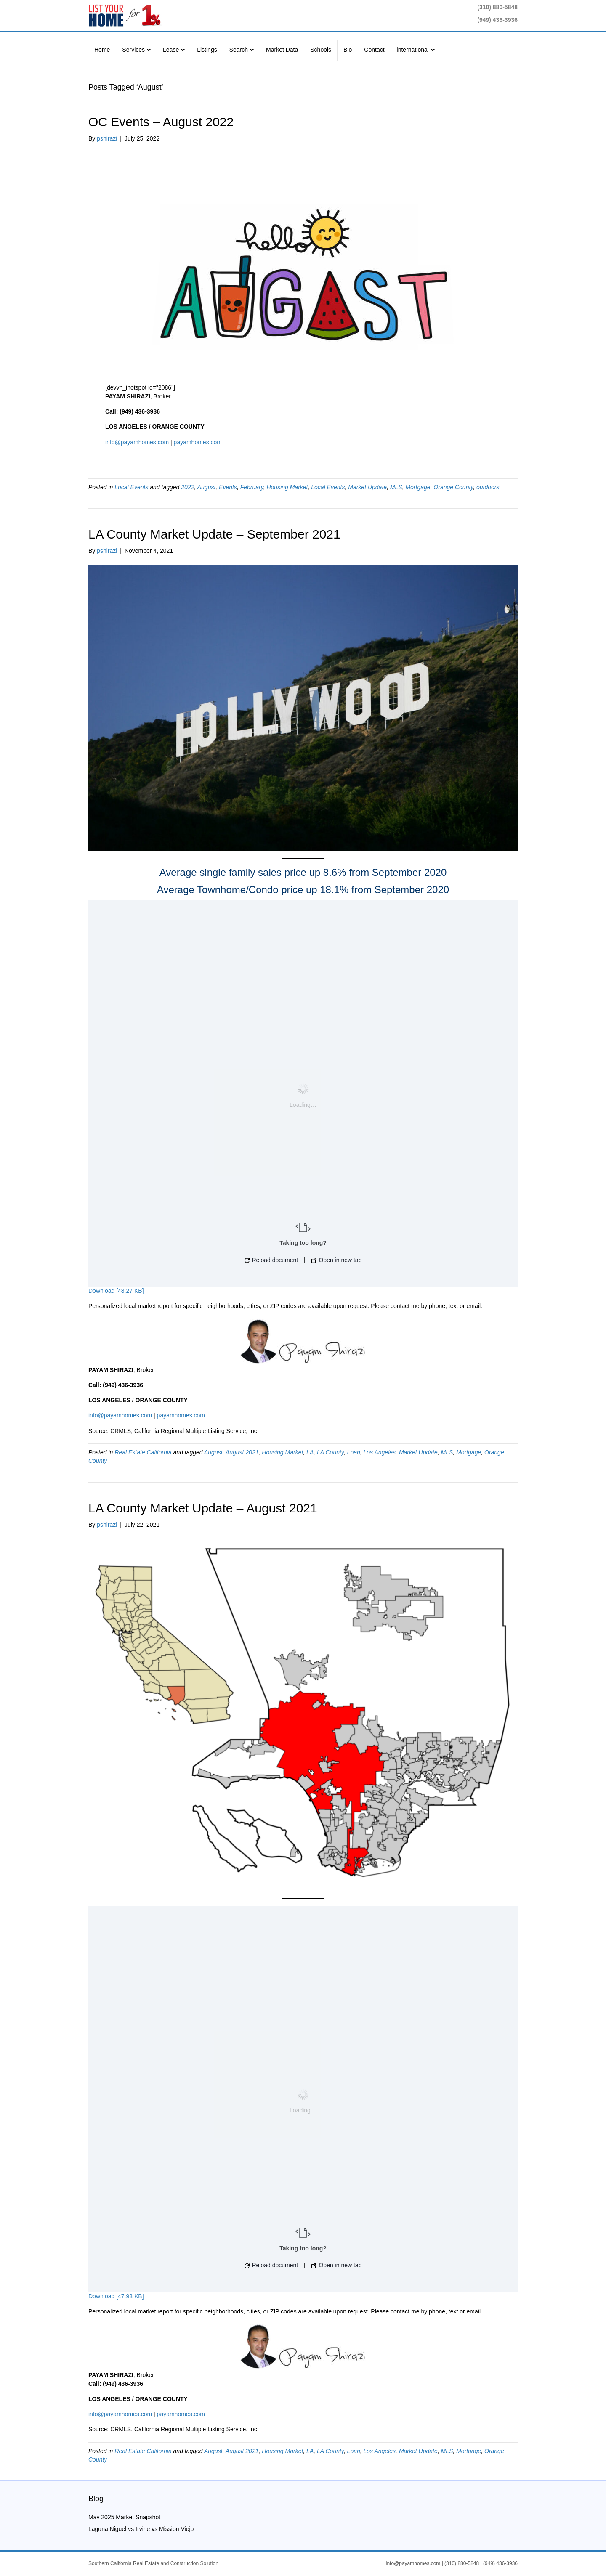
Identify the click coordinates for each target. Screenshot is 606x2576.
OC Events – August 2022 (161, 122)
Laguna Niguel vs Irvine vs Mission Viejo (141, 2529)
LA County (330, 1452)
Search (238, 49)
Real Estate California (142, 1452)
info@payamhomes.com (137, 442)
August (206, 487)
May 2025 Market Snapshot (124, 2517)
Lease (171, 49)
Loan (353, 1452)
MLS (396, 487)
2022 (187, 487)
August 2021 (242, 1452)
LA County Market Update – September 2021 (214, 534)
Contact (374, 49)
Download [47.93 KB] (116, 2296)
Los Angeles (380, 1452)
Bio (347, 49)
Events (228, 487)
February (251, 487)
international (413, 49)
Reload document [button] (271, 1260)
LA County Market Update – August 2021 (202, 1508)
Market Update (367, 487)
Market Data (282, 49)
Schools (320, 49)
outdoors (487, 487)
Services (133, 49)
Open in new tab (336, 1260)
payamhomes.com (197, 442)
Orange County (453, 487)
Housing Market (287, 487)
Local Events (131, 487)
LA (310, 1452)
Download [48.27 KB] (116, 1290)
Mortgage (417, 487)
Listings (207, 49)
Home (102, 49)
